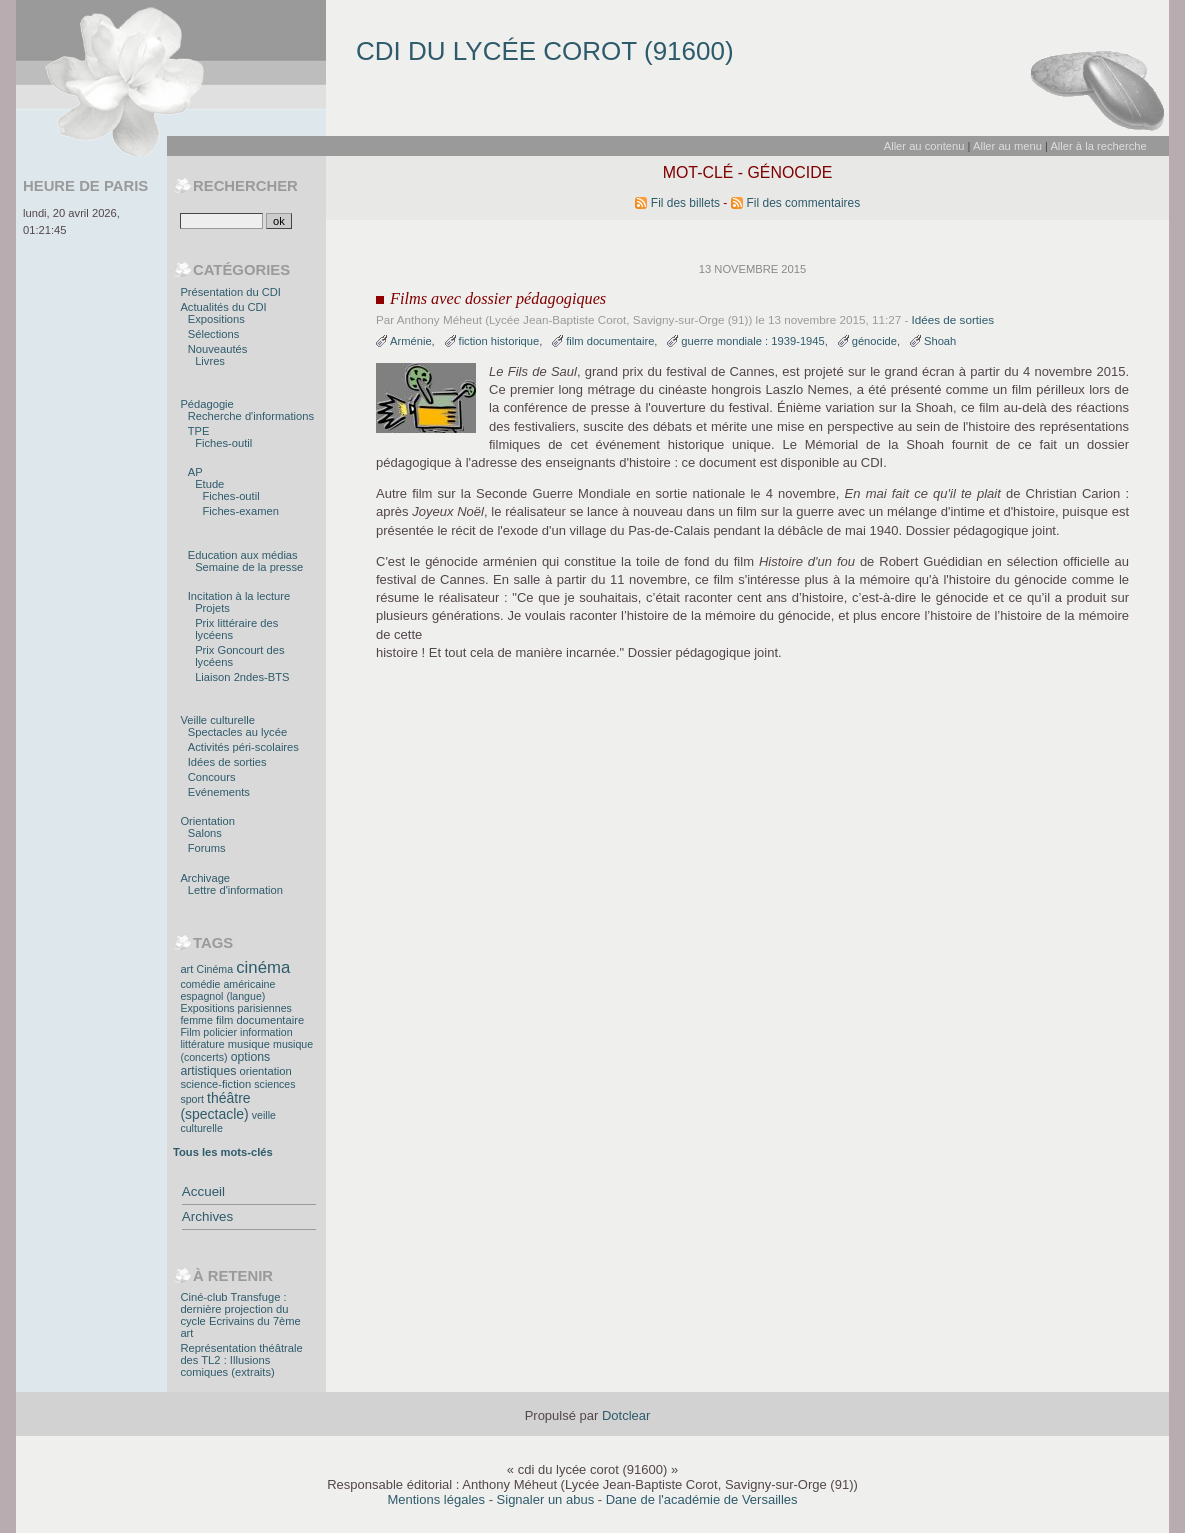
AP (195, 472)
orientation (265, 1071)
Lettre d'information (235, 890)
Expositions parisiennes (235, 1008)
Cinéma (215, 969)
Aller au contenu (924, 146)
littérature (202, 1044)
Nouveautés (218, 349)
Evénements (219, 792)
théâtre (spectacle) (215, 1106)
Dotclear (626, 1415)
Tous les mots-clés (223, 1152)
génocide (874, 341)
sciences (274, 1084)
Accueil (203, 1191)
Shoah (940, 341)
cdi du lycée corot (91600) (545, 51)
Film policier (208, 1032)
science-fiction (215, 1084)
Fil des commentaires (804, 203)
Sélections (214, 334)
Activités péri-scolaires (243, 747)
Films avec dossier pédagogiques (498, 299)
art (186, 969)
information (266, 1032)
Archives (207, 1216)
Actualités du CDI (223, 307)
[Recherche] (221, 221)
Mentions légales (436, 1499)
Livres (210, 361)
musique (249, 1044)
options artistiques (225, 1064)
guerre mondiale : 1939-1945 (752, 341)
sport (192, 1099)
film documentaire (610, 341)
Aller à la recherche (1098, 146)
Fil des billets (685, 203)
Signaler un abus (546, 1499)
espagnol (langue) (222, 996)
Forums (207, 848)
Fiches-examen (241, 511)
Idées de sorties (953, 319)
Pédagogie (206, 404)
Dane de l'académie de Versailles (702, 1499)
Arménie (411, 341)
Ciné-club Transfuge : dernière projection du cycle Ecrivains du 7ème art (240, 1315)
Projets (212, 608)
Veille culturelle (217, 720)
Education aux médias (243, 555)
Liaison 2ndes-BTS (242, 677)
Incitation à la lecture (239, 596)
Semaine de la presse (249, 567)
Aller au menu (1007, 146)
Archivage (205, 878)
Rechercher (245, 186)
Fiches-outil (223, 443)
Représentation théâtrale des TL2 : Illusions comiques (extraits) (241, 1360)
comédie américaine (227, 984)
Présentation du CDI (230, 292)
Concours (212, 777)
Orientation (207, 821)
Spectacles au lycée (237, 732)
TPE (199, 431)
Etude (209, 484)
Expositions (216, 319)
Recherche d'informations (251, 416)
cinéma (263, 967)
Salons (205, 833)
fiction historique (499, 341)
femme (196, 1020)
